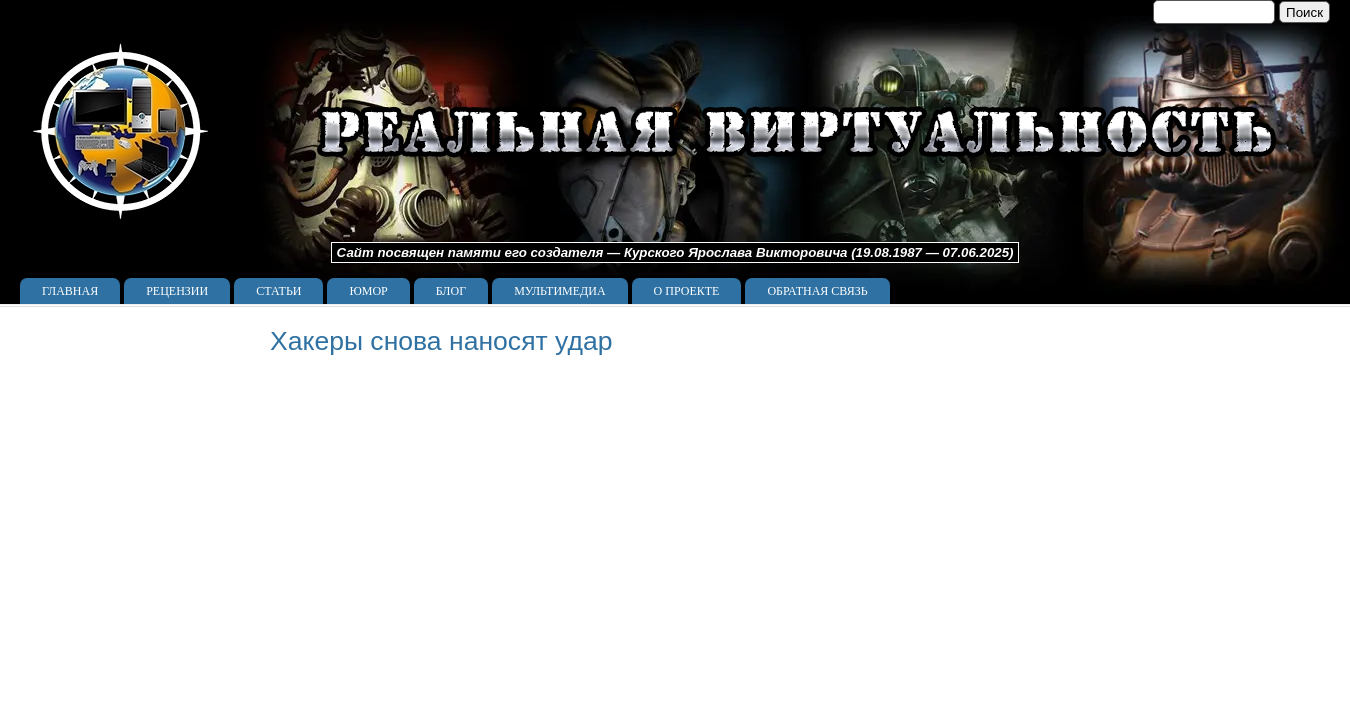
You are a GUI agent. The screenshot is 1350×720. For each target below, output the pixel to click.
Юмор (368, 291)
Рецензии (177, 291)
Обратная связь (817, 291)
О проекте (687, 291)
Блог (451, 291)
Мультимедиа (559, 291)
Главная (70, 291)
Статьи (278, 291)
